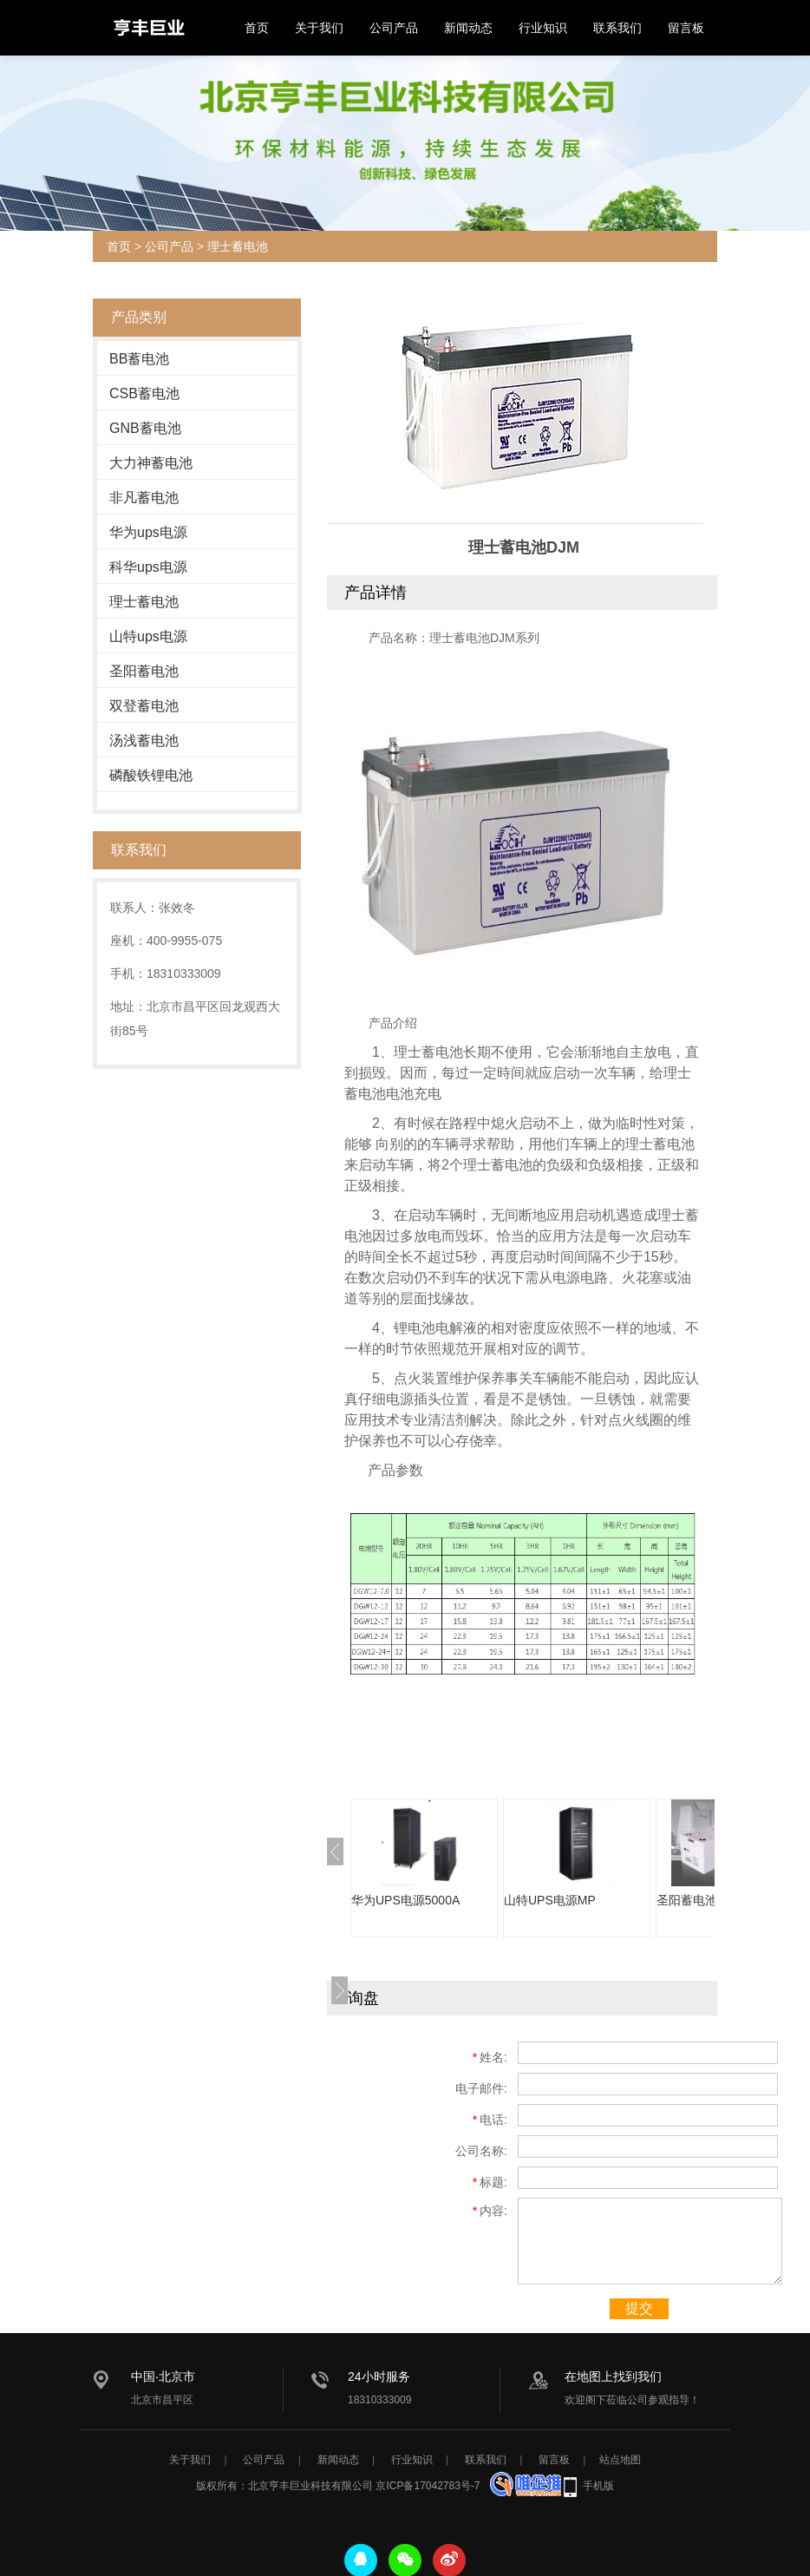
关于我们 (319, 28)
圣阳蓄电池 (144, 671)
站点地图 (620, 2460)
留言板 (686, 28)
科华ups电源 (148, 567)
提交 (639, 2308)
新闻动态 (468, 28)
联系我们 (617, 28)
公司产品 (393, 28)
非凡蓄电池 (144, 497)
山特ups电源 (148, 636)
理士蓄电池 (237, 246)
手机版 (598, 2486)
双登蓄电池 (144, 705)
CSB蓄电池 (144, 393)
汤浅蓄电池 (144, 740)
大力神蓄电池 (151, 463)
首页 (257, 28)
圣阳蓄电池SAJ (698, 1900)
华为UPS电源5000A (405, 1900)
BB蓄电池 (139, 358)
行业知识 (543, 28)
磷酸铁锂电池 (151, 775)
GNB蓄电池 (145, 428)
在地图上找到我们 (613, 2376)
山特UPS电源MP (550, 1900)
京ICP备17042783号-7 (428, 2486)
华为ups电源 (148, 532)
